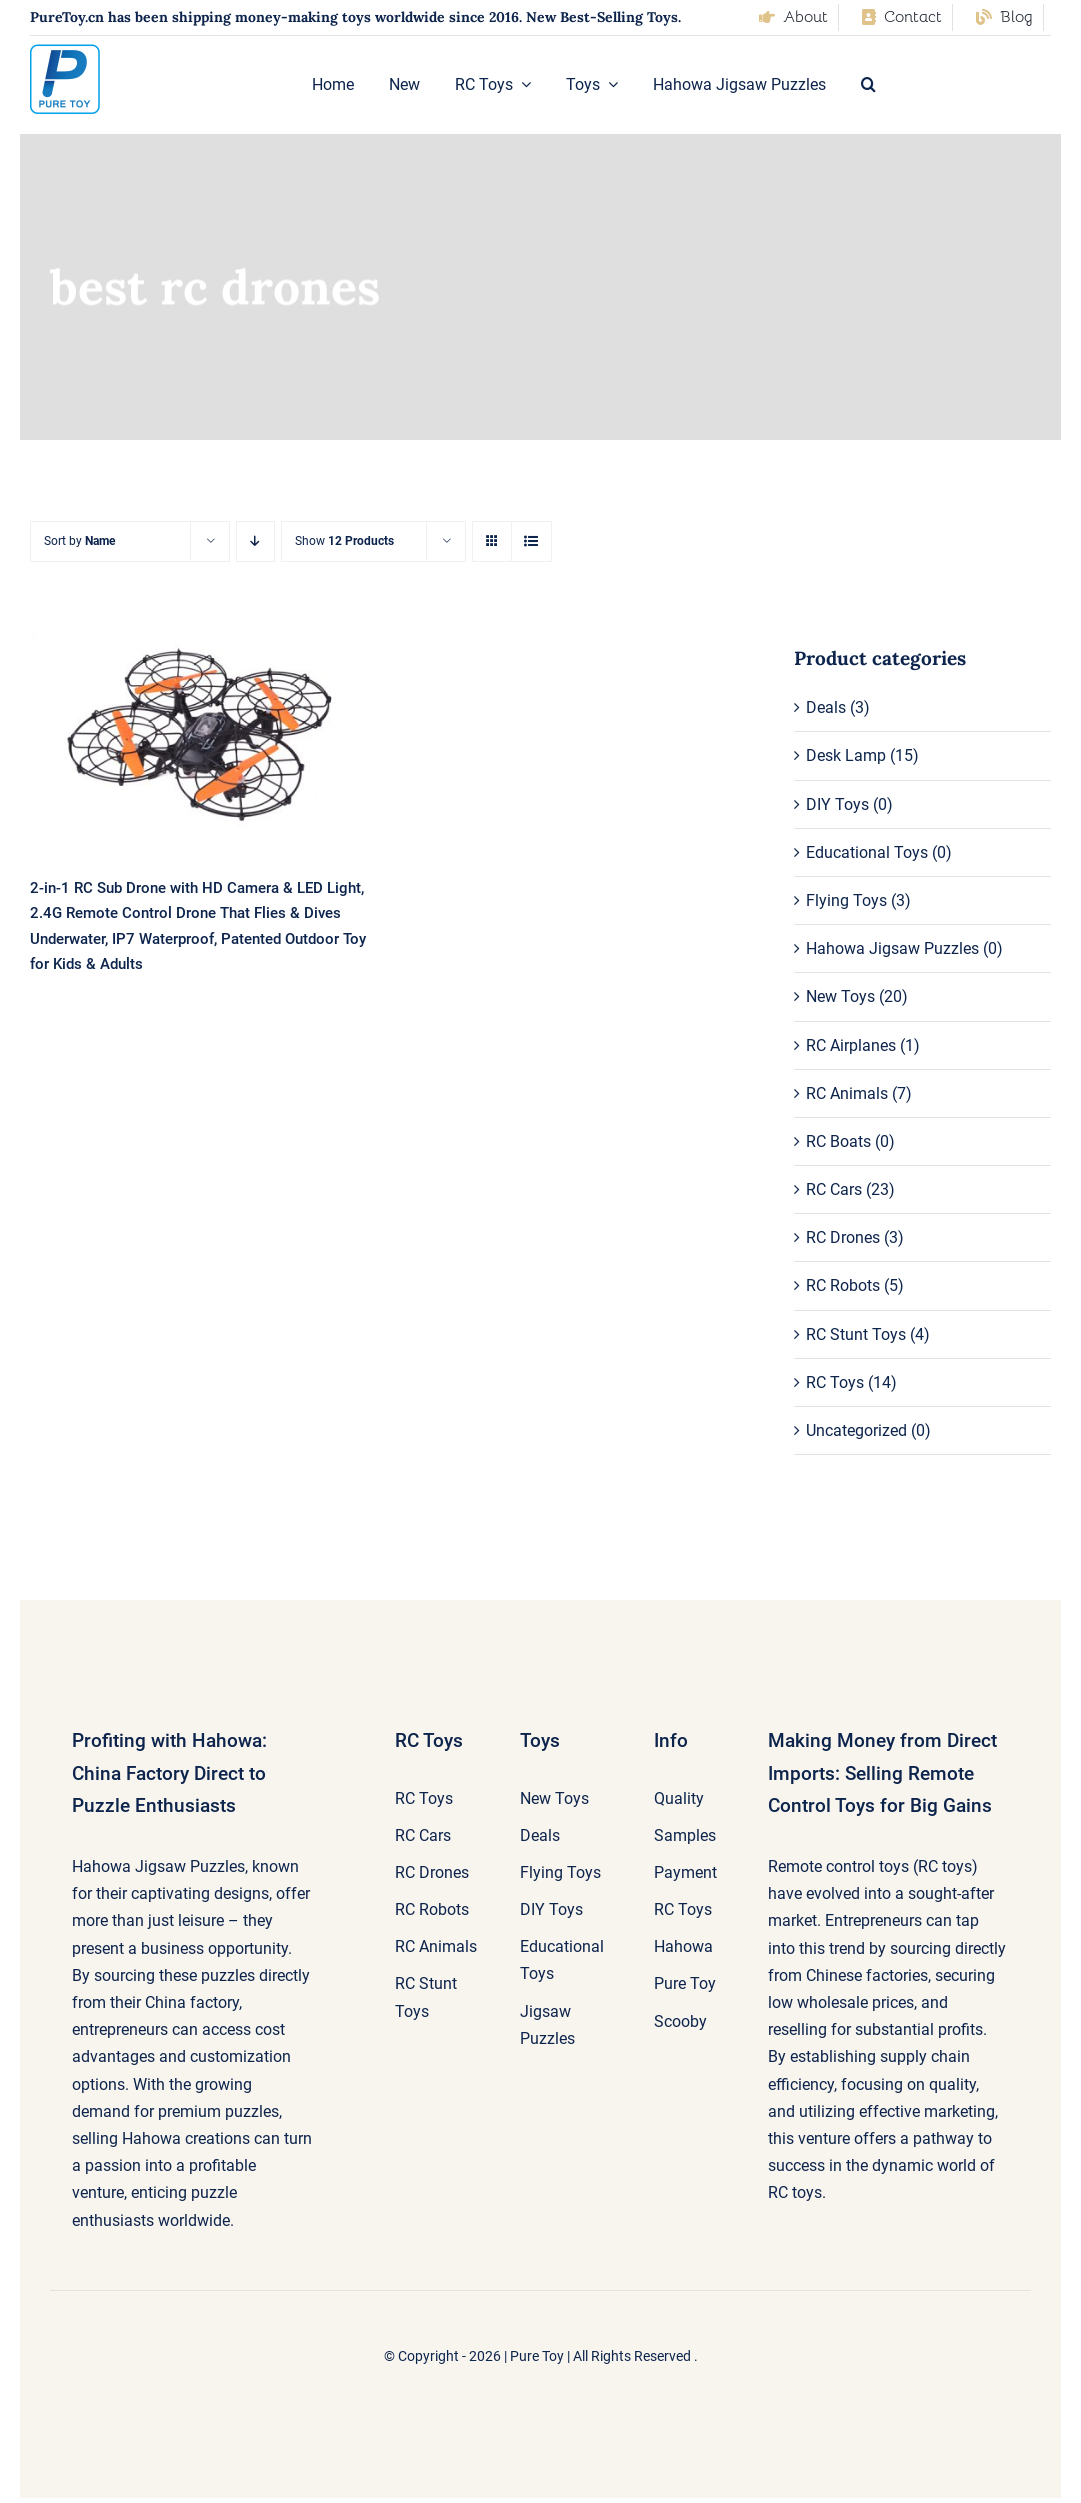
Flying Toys (846, 900)
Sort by (79, 541)
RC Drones (843, 1237)
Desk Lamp (846, 755)
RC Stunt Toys (856, 1334)
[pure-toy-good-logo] (65, 51)
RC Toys (835, 1382)
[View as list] (531, 541)
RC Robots (843, 1285)
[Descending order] (255, 541)
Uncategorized (856, 1430)
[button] (868, 85)
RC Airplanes (851, 1045)
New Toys (840, 996)
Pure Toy (537, 2356)
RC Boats (838, 1141)
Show (344, 541)
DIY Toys (837, 804)
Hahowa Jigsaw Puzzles (892, 948)
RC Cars (834, 1189)
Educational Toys (867, 852)
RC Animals (847, 1093)
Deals (826, 707)
